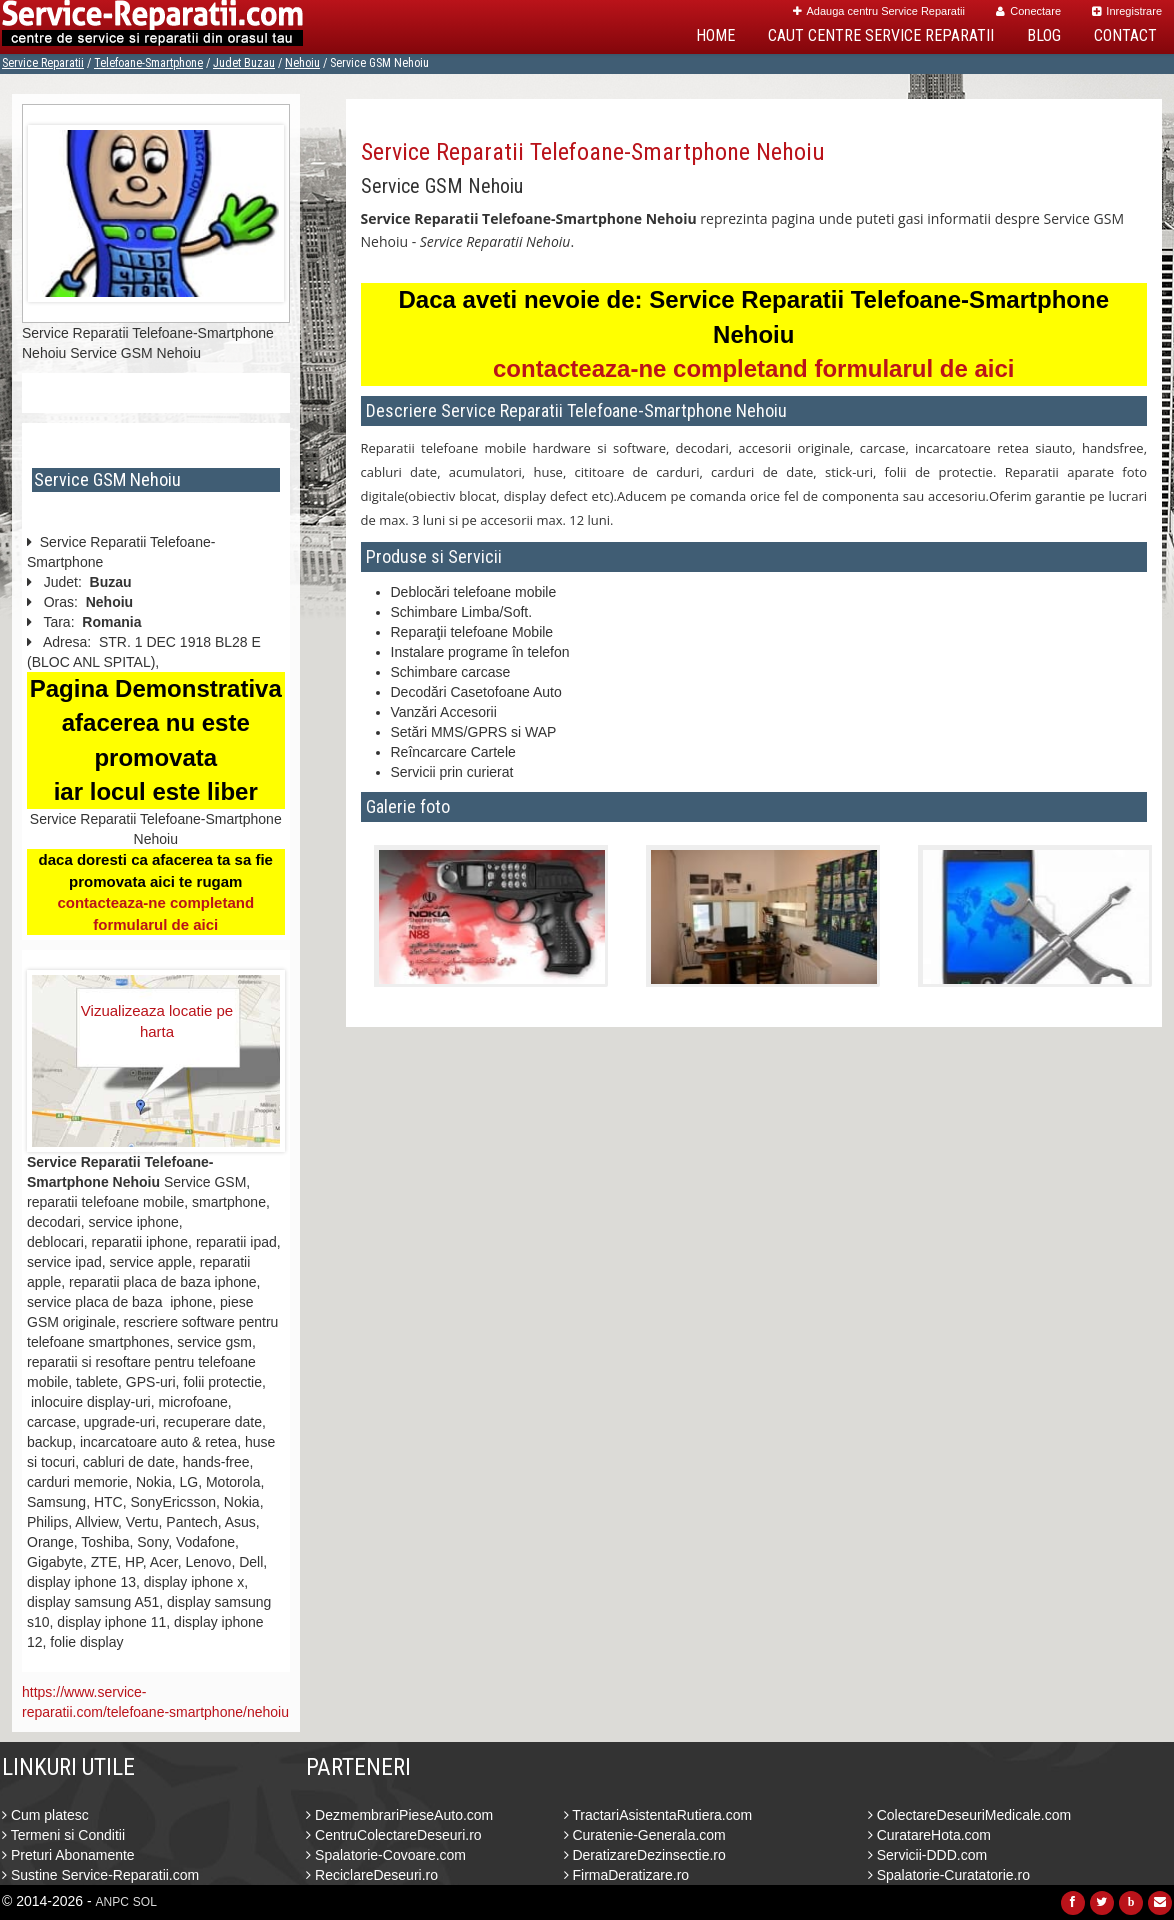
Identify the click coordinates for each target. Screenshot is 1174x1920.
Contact (1125, 35)
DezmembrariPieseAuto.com (399, 1815)
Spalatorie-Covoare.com (386, 1855)
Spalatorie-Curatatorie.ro (949, 1875)
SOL (145, 1902)
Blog (1044, 35)
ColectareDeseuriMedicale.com (969, 1815)
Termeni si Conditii (63, 1835)
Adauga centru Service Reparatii (879, 11)
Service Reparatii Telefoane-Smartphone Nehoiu (593, 152)
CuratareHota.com (929, 1835)
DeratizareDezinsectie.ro (645, 1855)
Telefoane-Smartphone (148, 63)
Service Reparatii (43, 63)
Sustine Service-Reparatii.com (100, 1875)
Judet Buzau (244, 63)
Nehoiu (302, 63)
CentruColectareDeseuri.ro (393, 1835)
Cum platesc (45, 1815)
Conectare (1028, 11)
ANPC (112, 1902)
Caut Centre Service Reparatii (881, 35)
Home (715, 35)
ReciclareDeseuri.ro (372, 1875)
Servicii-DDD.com (927, 1855)
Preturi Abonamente (68, 1855)
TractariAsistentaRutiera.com (658, 1815)
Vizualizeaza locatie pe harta (157, 1021)
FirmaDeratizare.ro (627, 1875)
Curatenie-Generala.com (645, 1835)
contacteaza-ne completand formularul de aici (753, 368)
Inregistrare (1127, 11)
